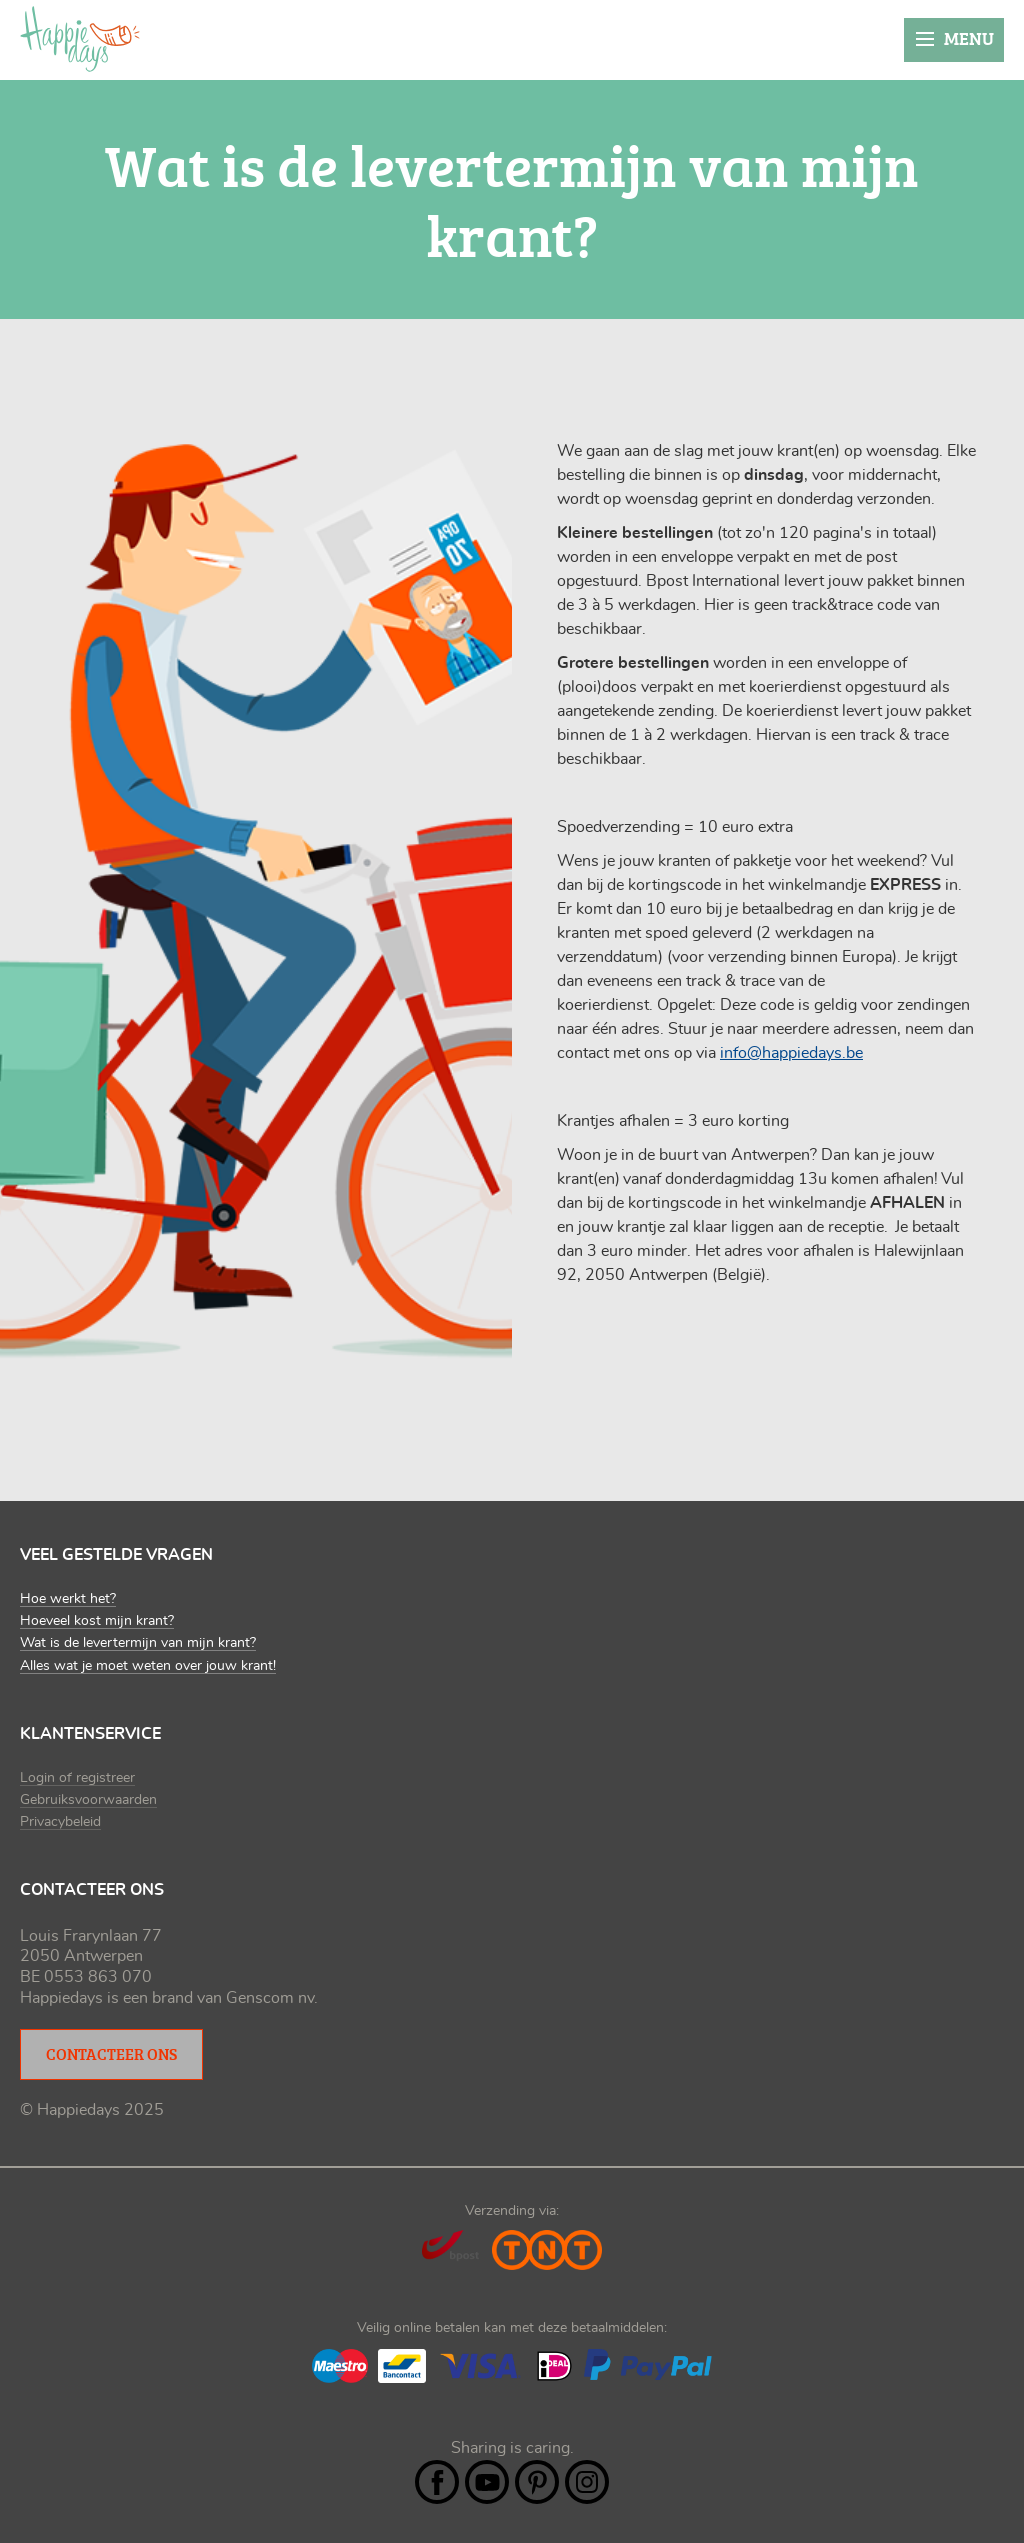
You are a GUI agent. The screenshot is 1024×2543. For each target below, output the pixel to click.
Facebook (437, 2482)
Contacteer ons (111, 2054)
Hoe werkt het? (68, 1599)
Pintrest (537, 2482)
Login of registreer (77, 1778)
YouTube (487, 2482)
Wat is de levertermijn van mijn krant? (138, 1643)
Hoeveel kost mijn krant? (97, 1621)
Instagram (587, 2482)
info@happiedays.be (791, 1053)
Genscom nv (270, 1998)
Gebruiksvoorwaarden (88, 1800)
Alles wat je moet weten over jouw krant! (148, 1666)
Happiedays (80, 39)
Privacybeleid (60, 1822)
